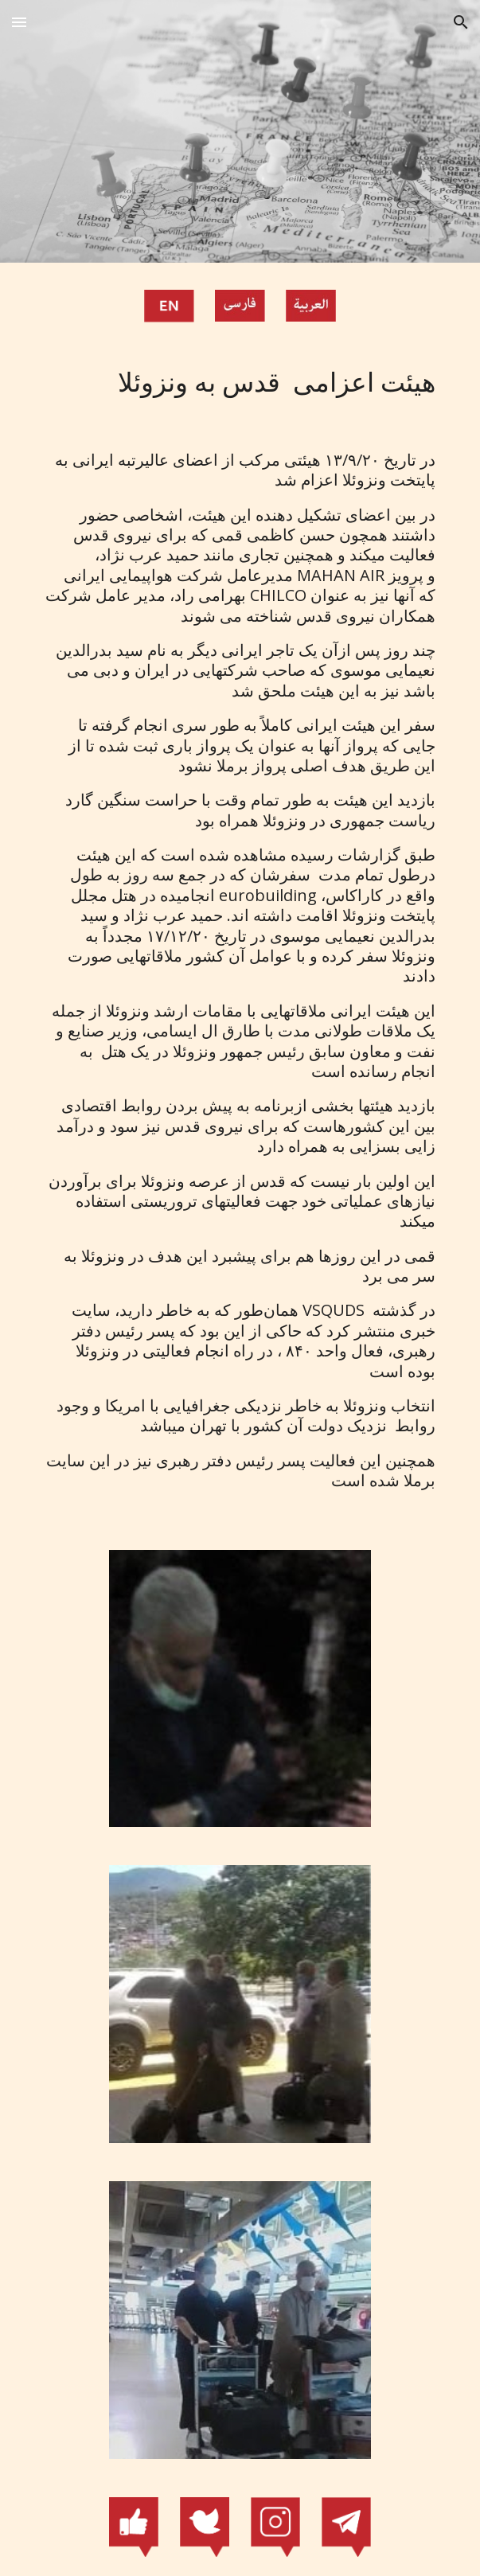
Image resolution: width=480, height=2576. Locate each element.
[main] (240, 383)
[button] (19, 22)
